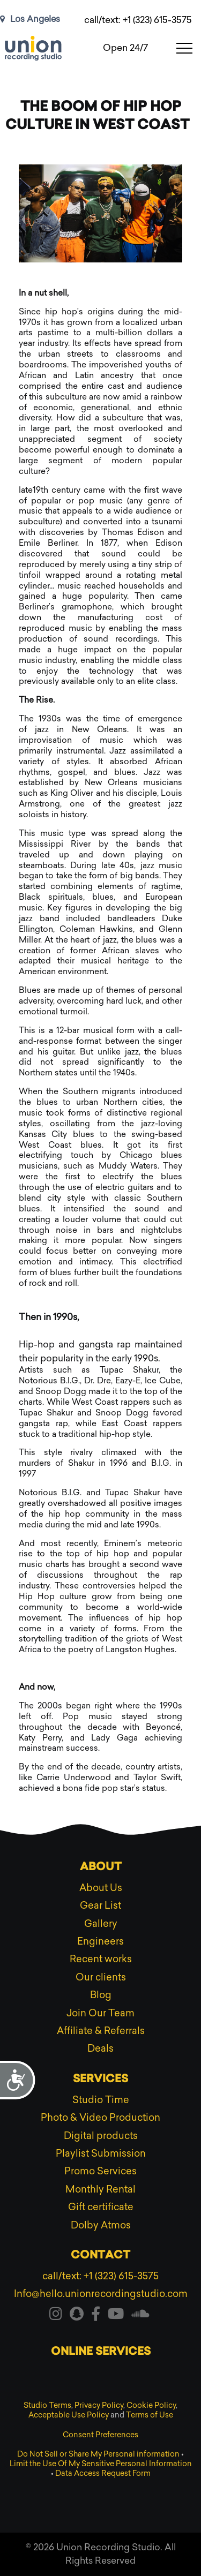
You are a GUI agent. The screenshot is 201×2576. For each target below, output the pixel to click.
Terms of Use (149, 2415)
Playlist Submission (101, 2153)
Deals (100, 2048)
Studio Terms (47, 2405)
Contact (100, 2255)
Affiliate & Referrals (101, 2031)
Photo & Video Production (100, 2117)
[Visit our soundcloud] (140, 2316)
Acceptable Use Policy (68, 2415)
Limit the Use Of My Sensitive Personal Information (101, 2463)
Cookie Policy (151, 2405)
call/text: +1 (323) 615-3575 (138, 19)
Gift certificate (100, 2207)
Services (100, 2079)
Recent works (101, 1959)
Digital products (101, 2136)
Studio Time (100, 2100)
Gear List (100, 1905)
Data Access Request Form (103, 2473)
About (101, 1867)
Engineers (100, 1941)
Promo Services (100, 2171)
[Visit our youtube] (116, 2316)
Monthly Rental (100, 2189)
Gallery (100, 1924)
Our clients (101, 1977)
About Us (100, 1888)
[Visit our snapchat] (77, 2316)
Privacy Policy (99, 2405)
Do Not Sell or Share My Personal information (98, 2454)
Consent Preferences (100, 2434)
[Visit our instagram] (55, 2316)
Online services (101, 2352)
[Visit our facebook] (95, 2316)
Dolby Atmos (101, 2225)
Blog (100, 1995)
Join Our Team (100, 2013)
